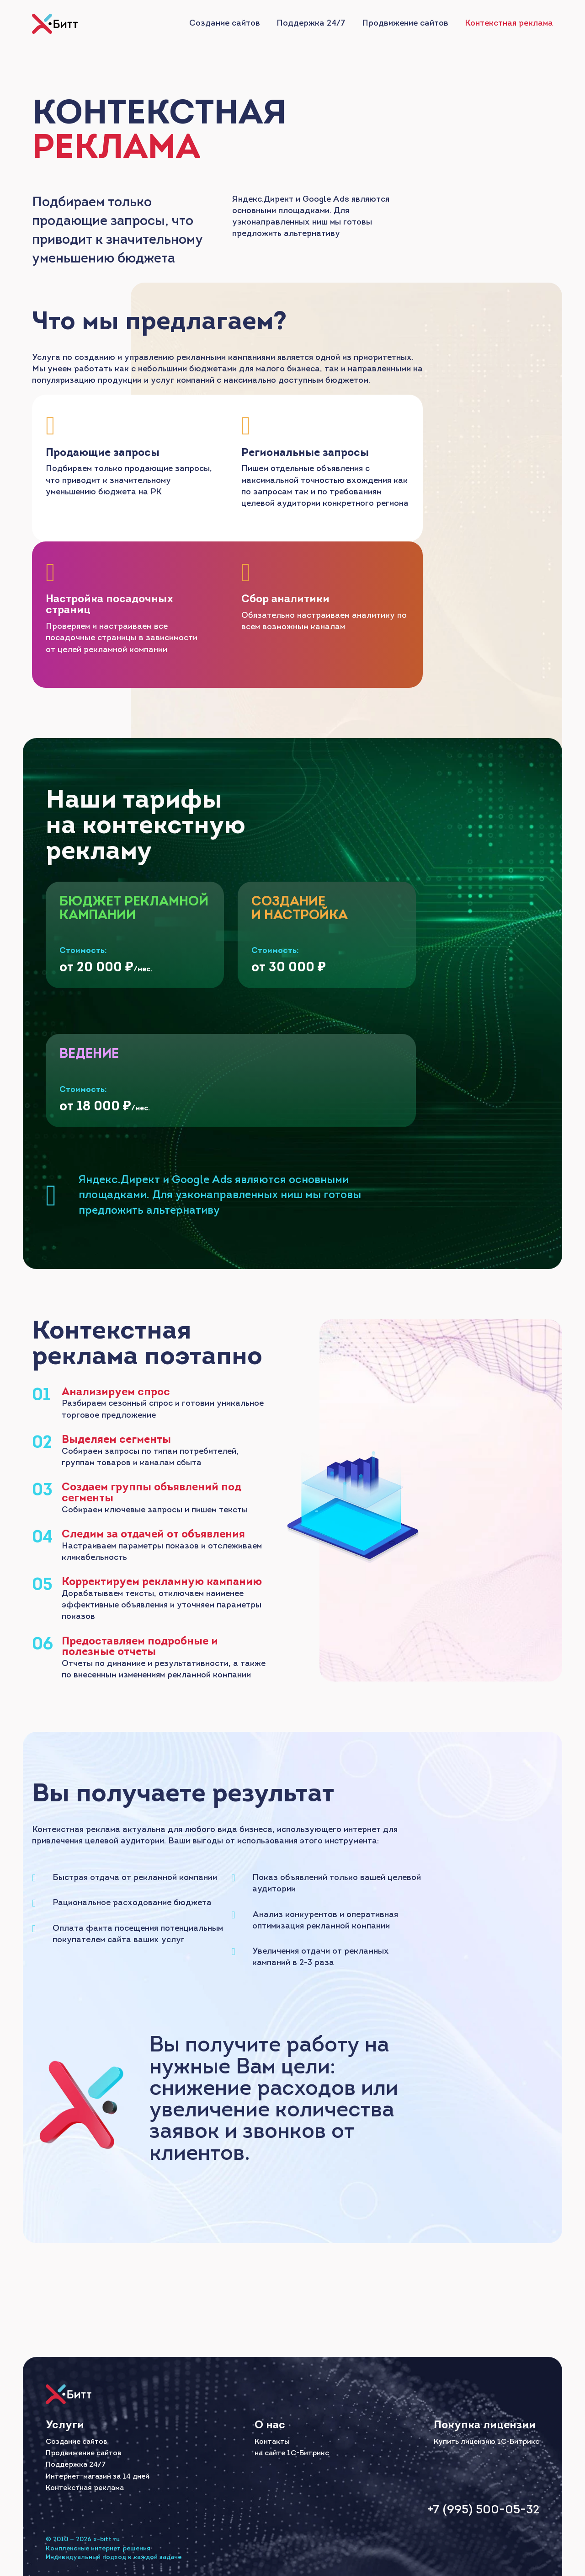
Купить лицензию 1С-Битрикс (486, 2440)
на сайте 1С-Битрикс (292, 2452)
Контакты (272, 2440)
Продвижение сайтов (405, 23)
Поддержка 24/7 (311, 23)
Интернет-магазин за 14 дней (97, 2475)
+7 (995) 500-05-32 (478, 2509)
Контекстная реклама (509, 23)
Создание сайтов (224, 23)
